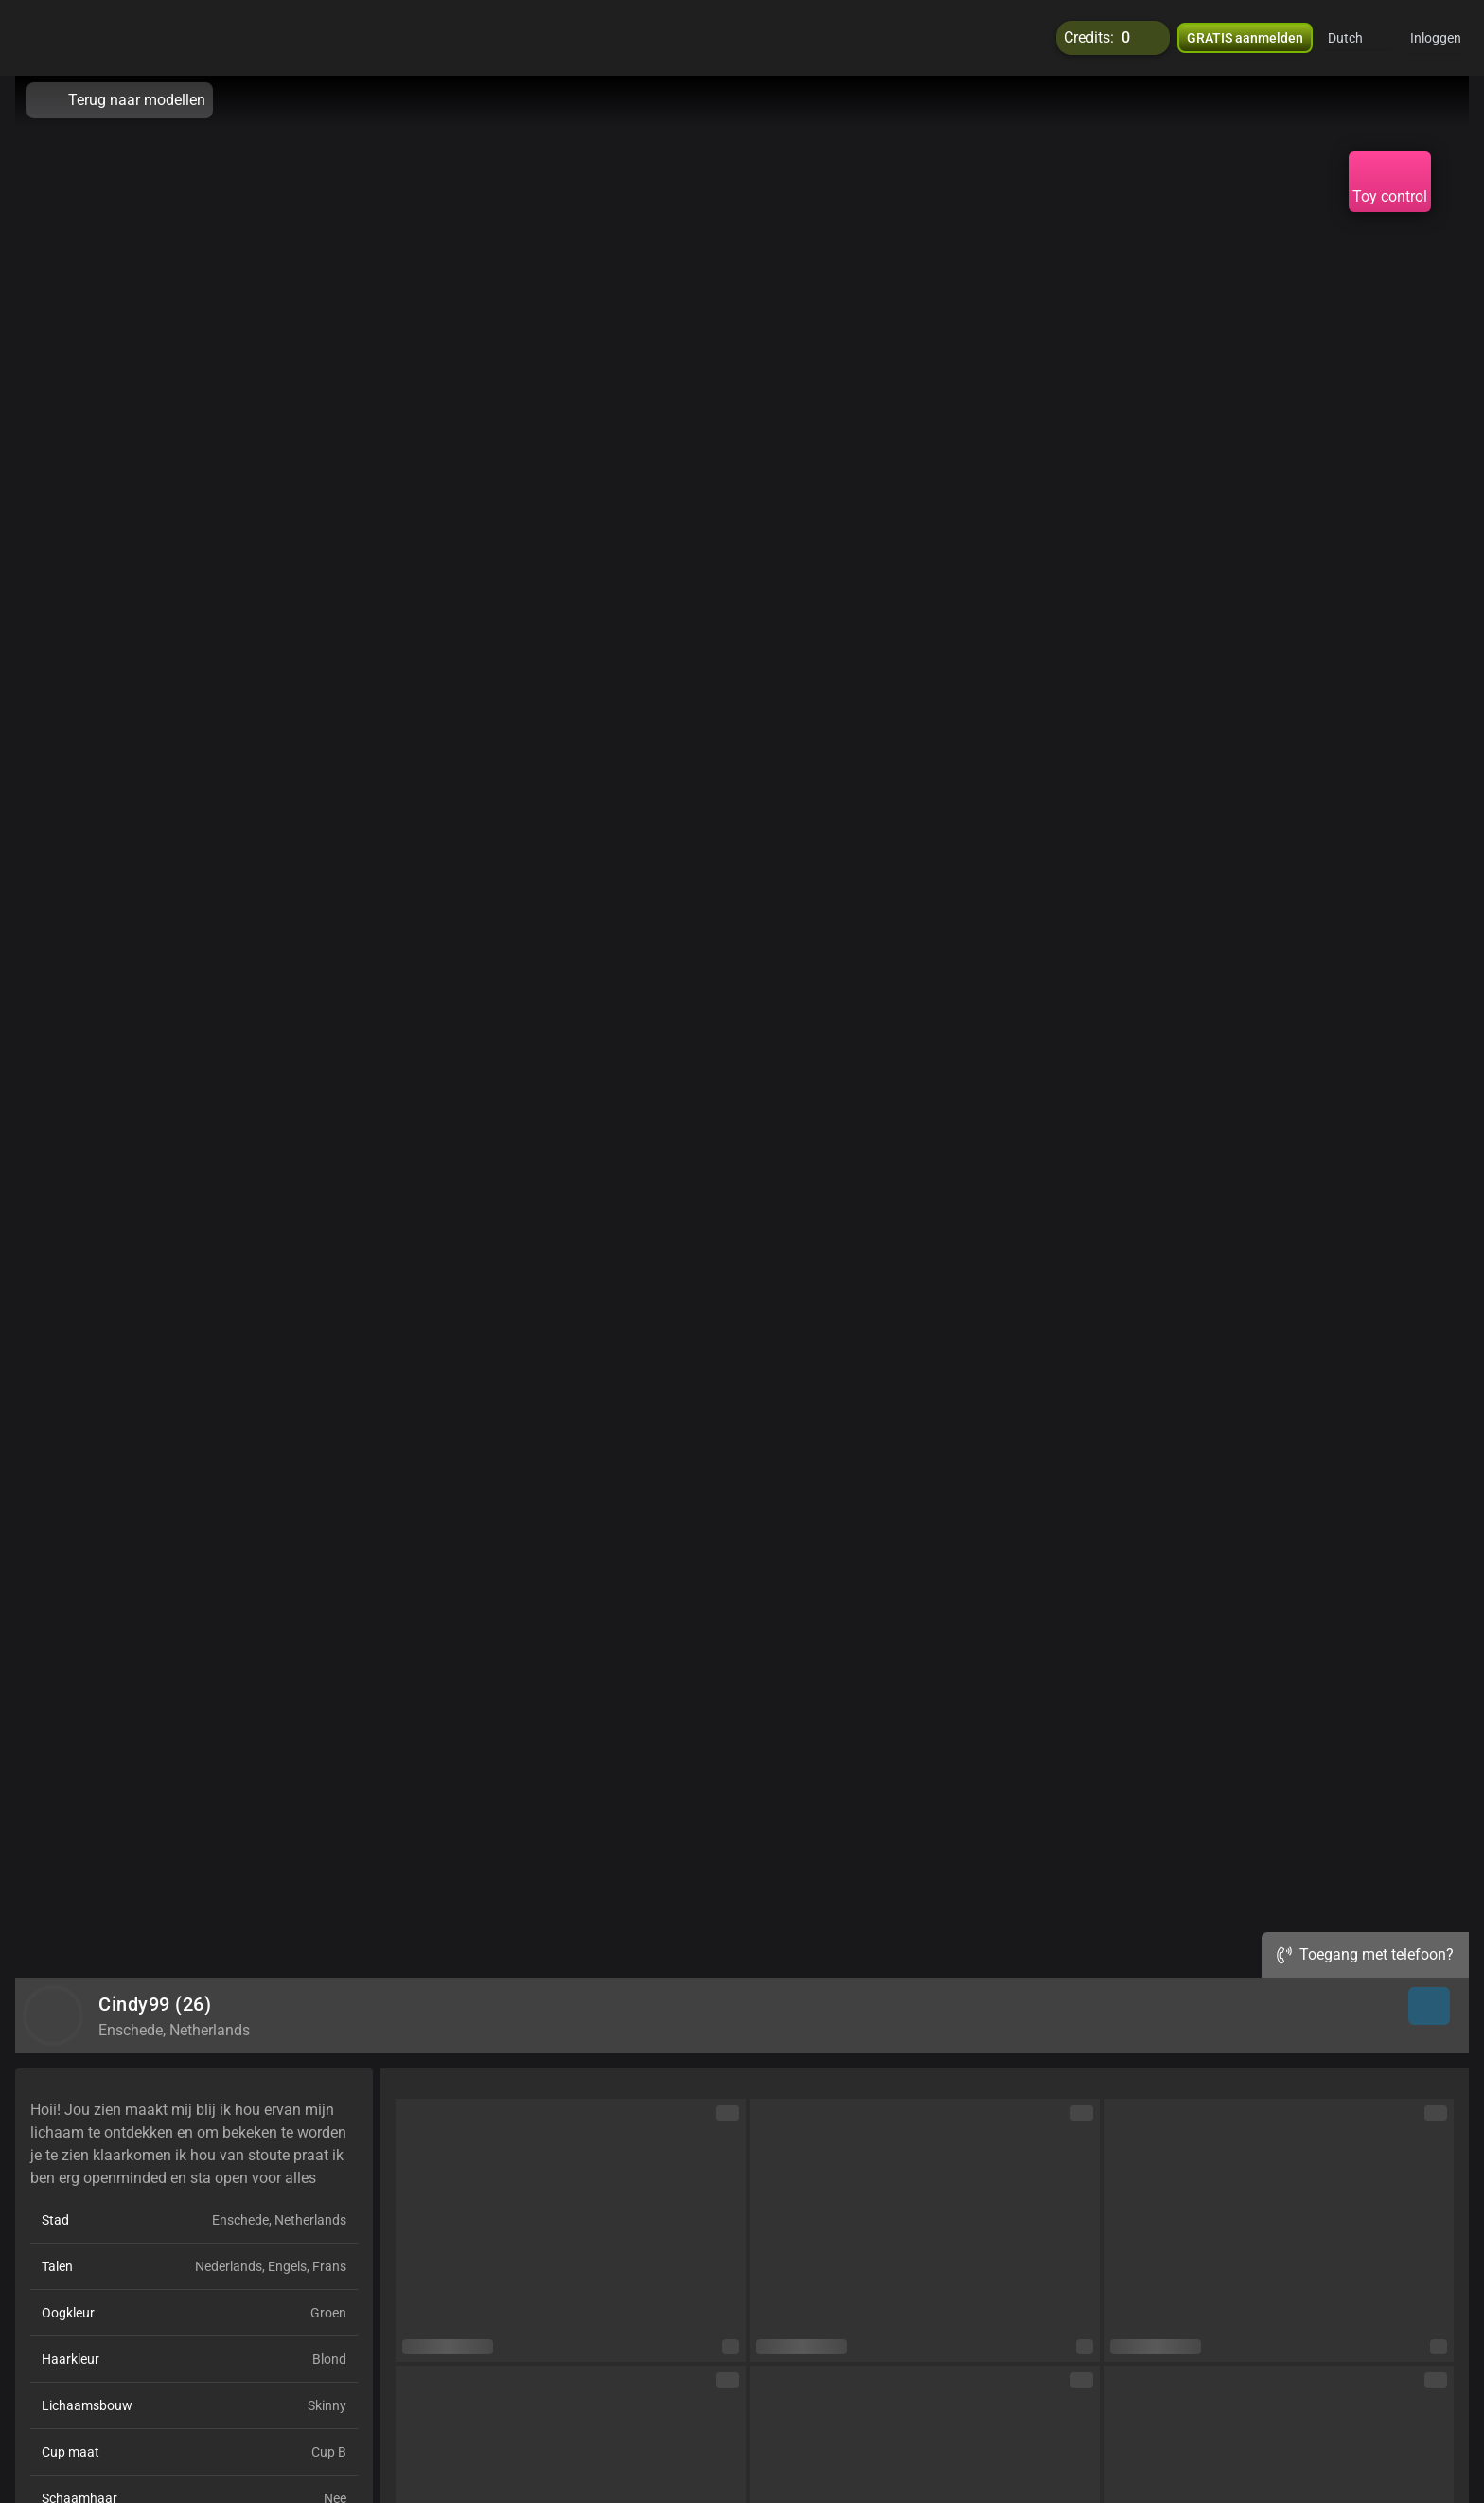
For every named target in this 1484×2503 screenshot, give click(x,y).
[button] (1357, 38)
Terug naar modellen (119, 100)
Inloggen (1435, 37)
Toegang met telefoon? (1365, 1954)
